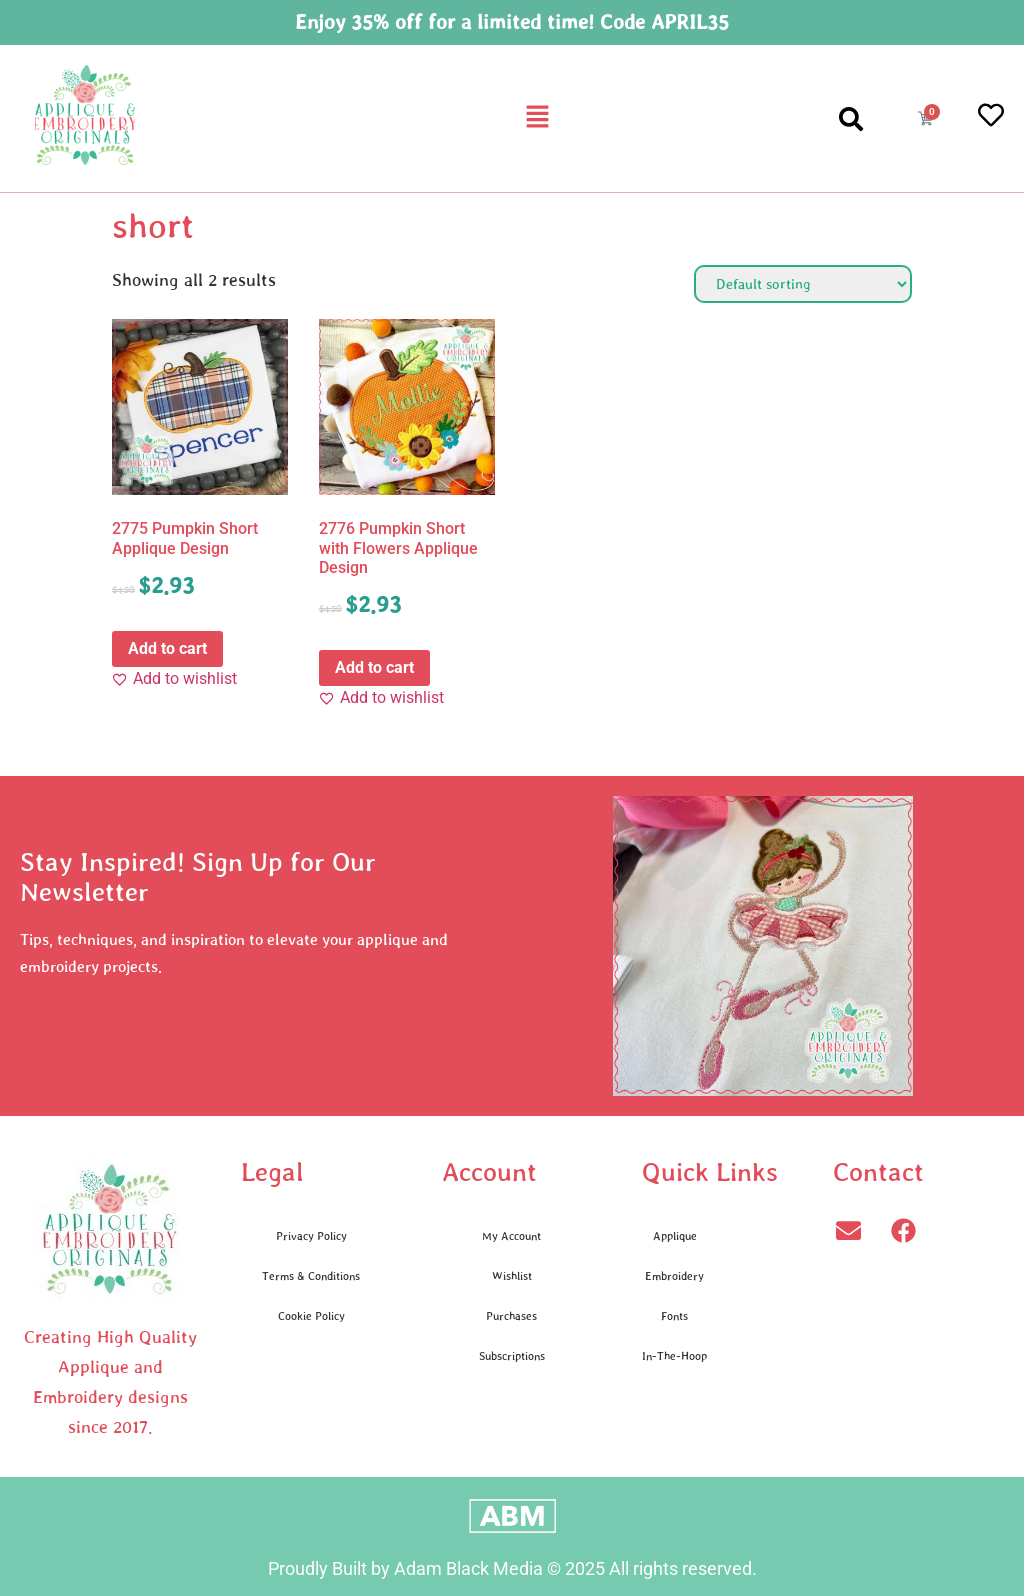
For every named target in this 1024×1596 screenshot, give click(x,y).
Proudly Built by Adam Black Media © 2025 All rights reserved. (512, 1568)
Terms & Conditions (311, 1275)
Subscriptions (512, 1355)
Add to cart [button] (167, 648)
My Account (511, 1235)
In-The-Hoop (674, 1355)
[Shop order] (803, 284)
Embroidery (674, 1275)
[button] (537, 118)
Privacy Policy (311, 1235)
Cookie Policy (311, 1315)
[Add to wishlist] (174, 679)
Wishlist (512, 1275)
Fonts (674, 1315)
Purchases (511, 1315)
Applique (675, 1235)
